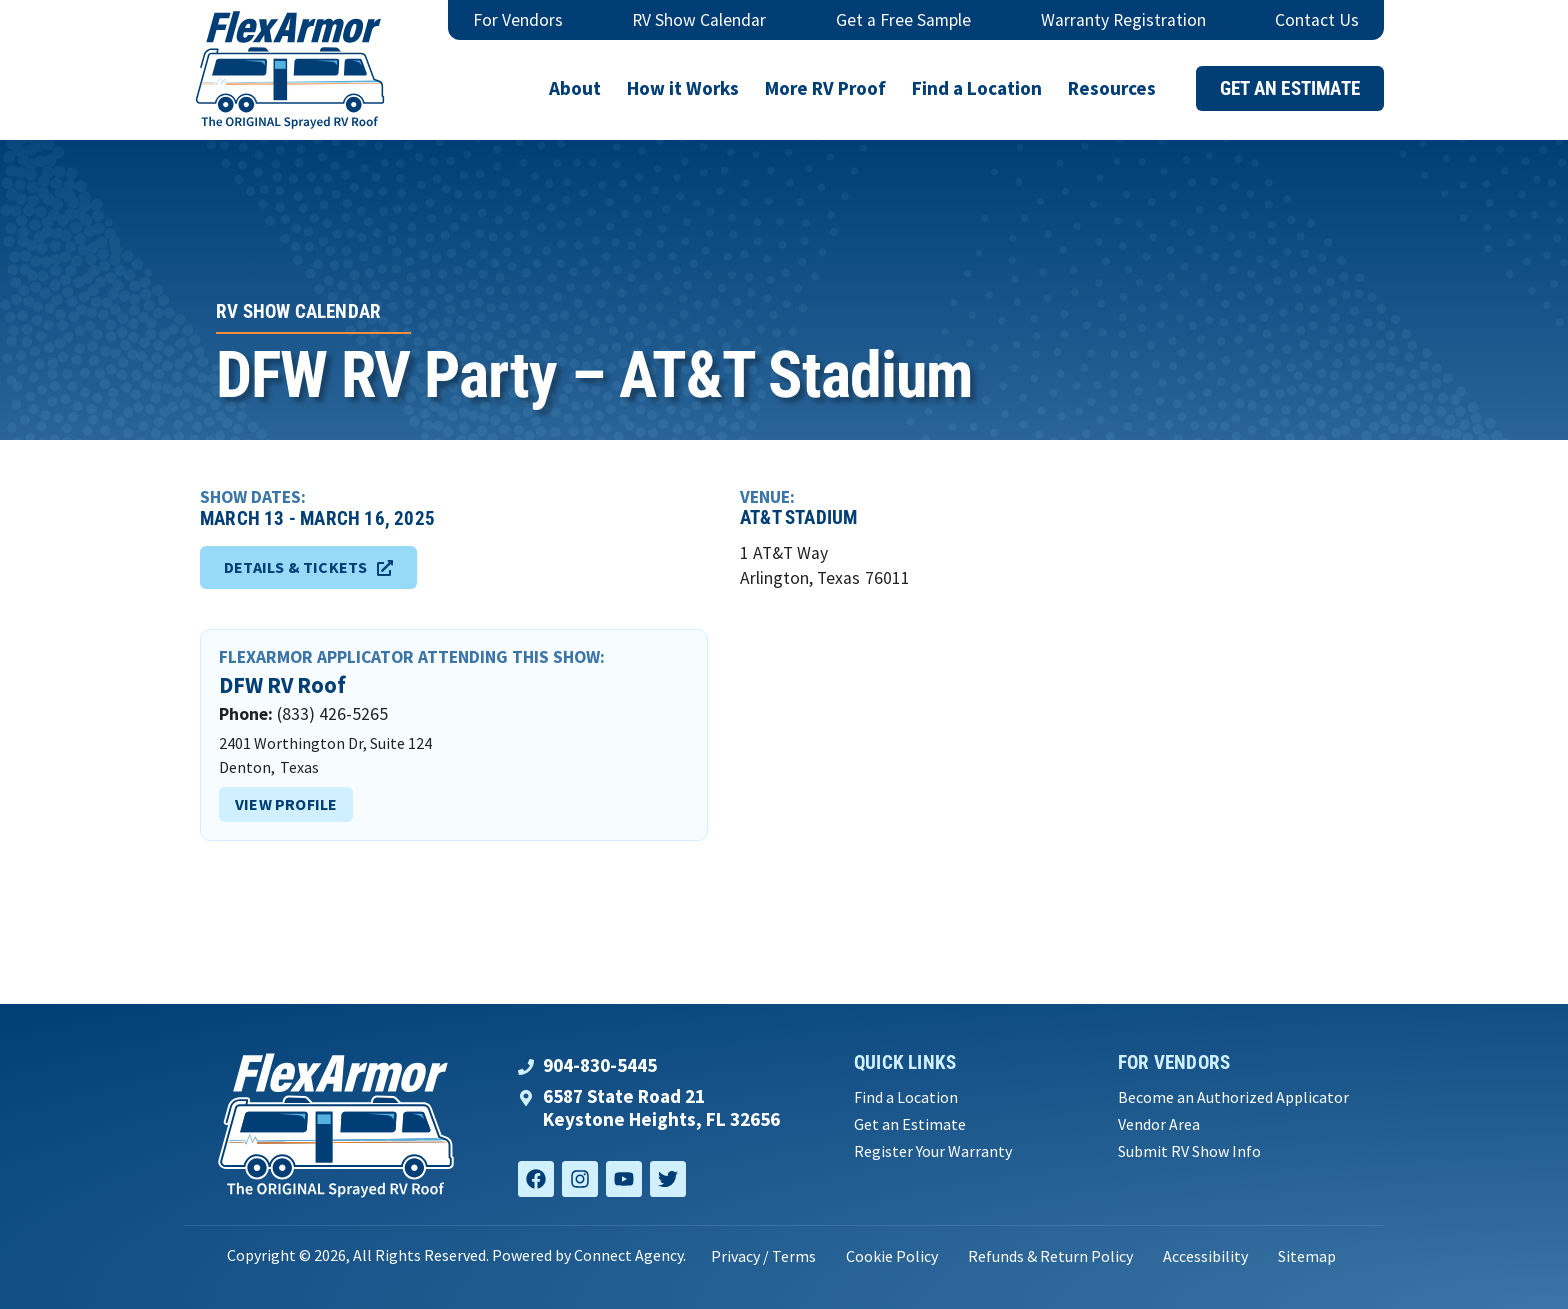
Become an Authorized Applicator (1233, 1097)
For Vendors (518, 20)
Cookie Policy (892, 1256)
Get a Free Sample (903, 20)
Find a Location (977, 88)
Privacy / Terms (763, 1256)
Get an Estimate (910, 1124)
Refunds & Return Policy (1050, 1256)
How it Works (683, 88)
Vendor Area (1159, 1124)
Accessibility (1205, 1256)
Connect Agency (628, 1255)
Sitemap (1307, 1256)
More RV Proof (825, 88)
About (575, 88)
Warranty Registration (1123, 20)
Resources (1112, 88)
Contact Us (1317, 20)
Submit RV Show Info (1189, 1151)
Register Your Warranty (933, 1151)
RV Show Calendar (699, 20)
